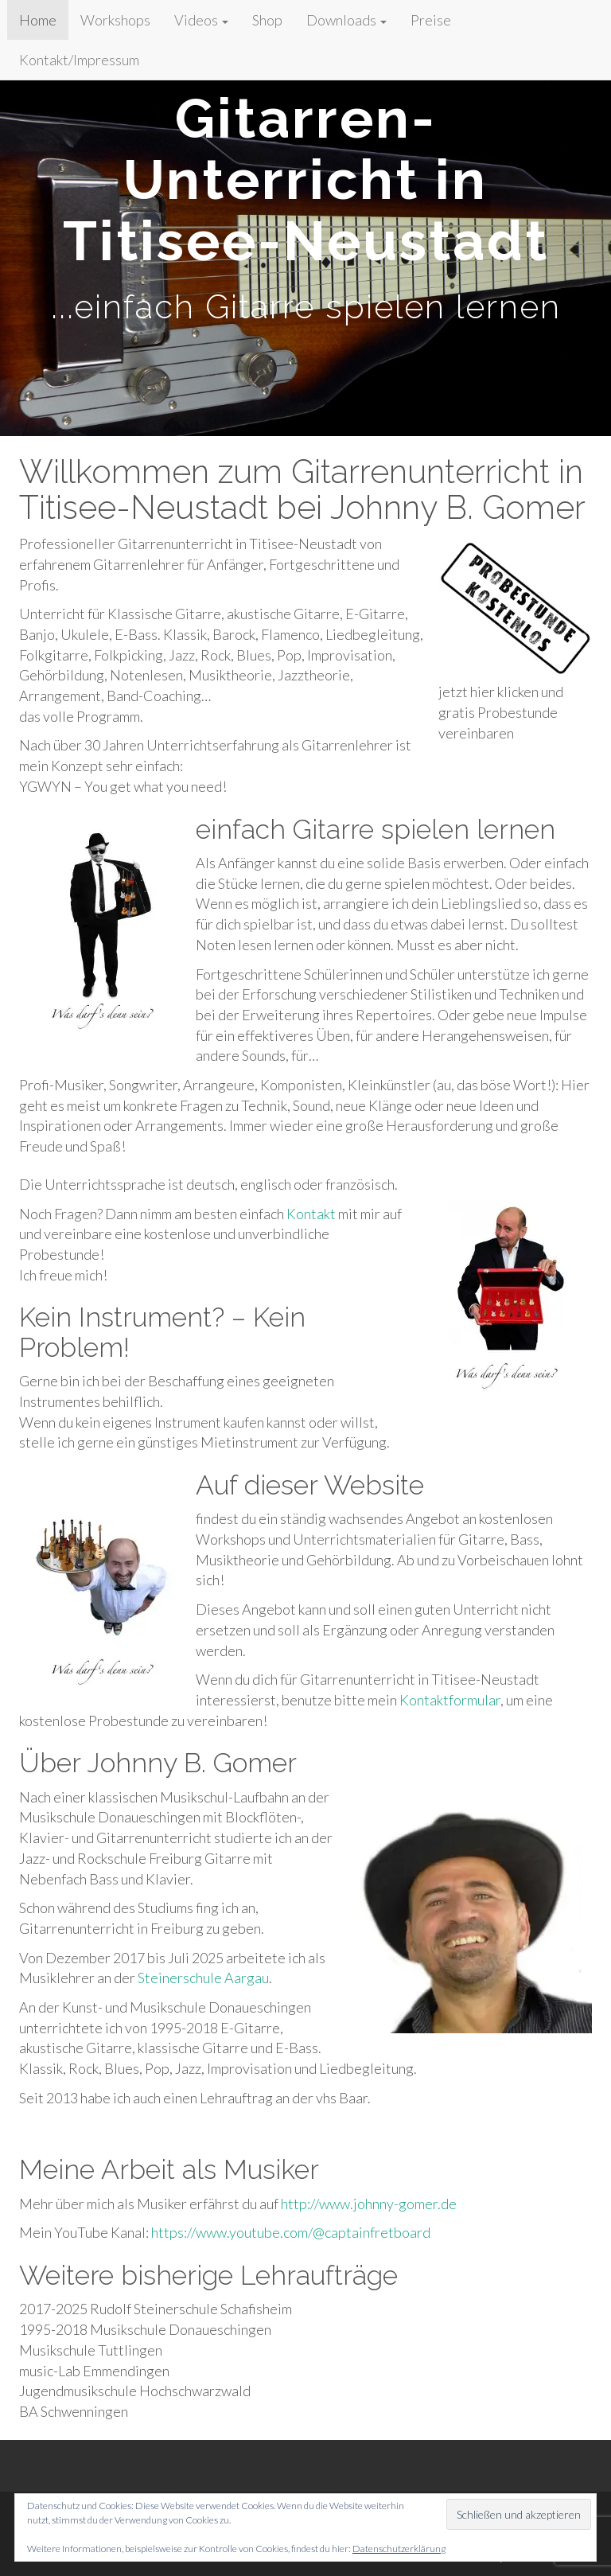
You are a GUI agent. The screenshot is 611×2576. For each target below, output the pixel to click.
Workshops (115, 20)
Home (37, 20)
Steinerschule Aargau (203, 1977)
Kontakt (311, 1213)
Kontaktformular (449, 1700)
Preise (431, 20)
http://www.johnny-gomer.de (369, 2203)
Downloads (346, 20)
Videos (201, 20)
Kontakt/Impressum (79, 59)
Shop (267, 20)
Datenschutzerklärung (399, 2549)
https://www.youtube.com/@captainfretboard (290, 2232)
